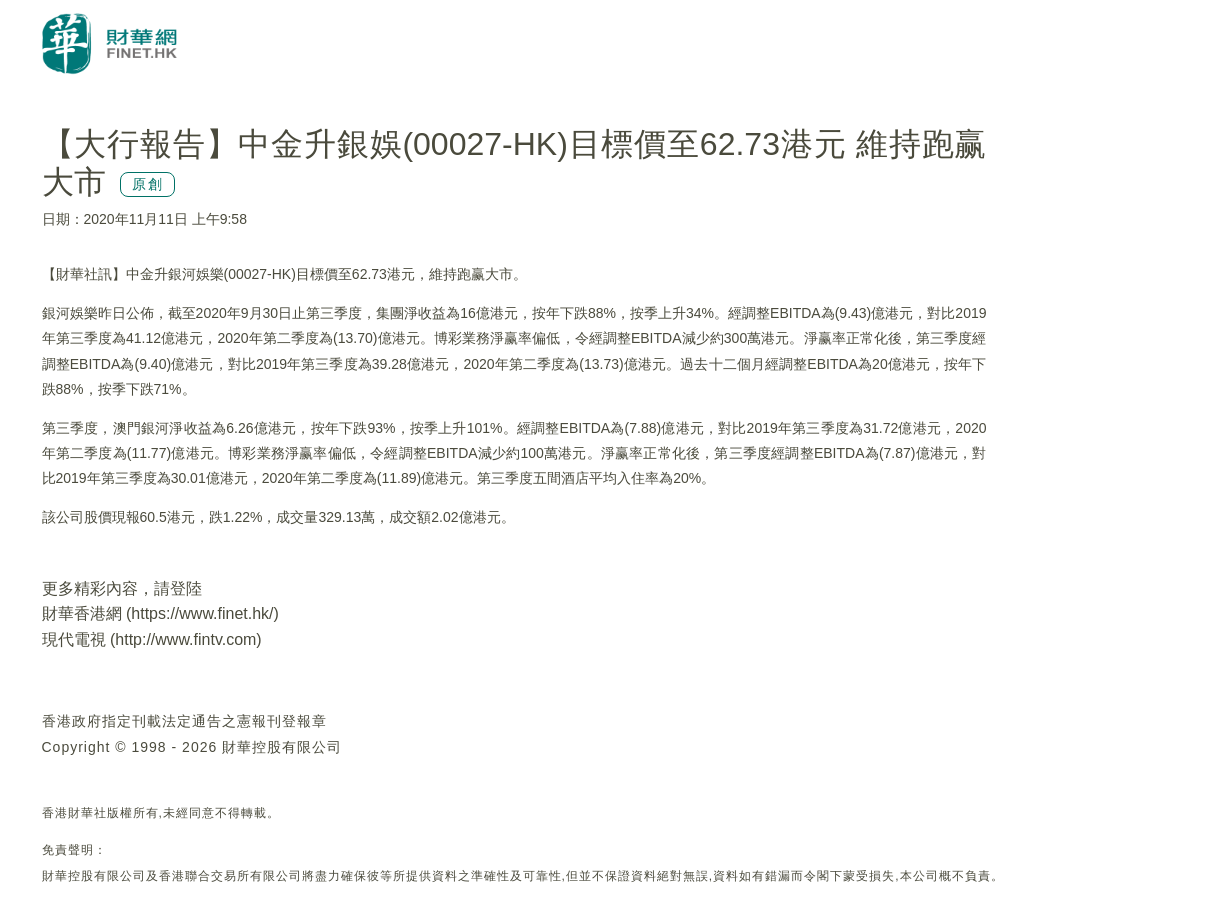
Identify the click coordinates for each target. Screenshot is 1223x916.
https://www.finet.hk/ (202, 613)
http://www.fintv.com (185, 639)
